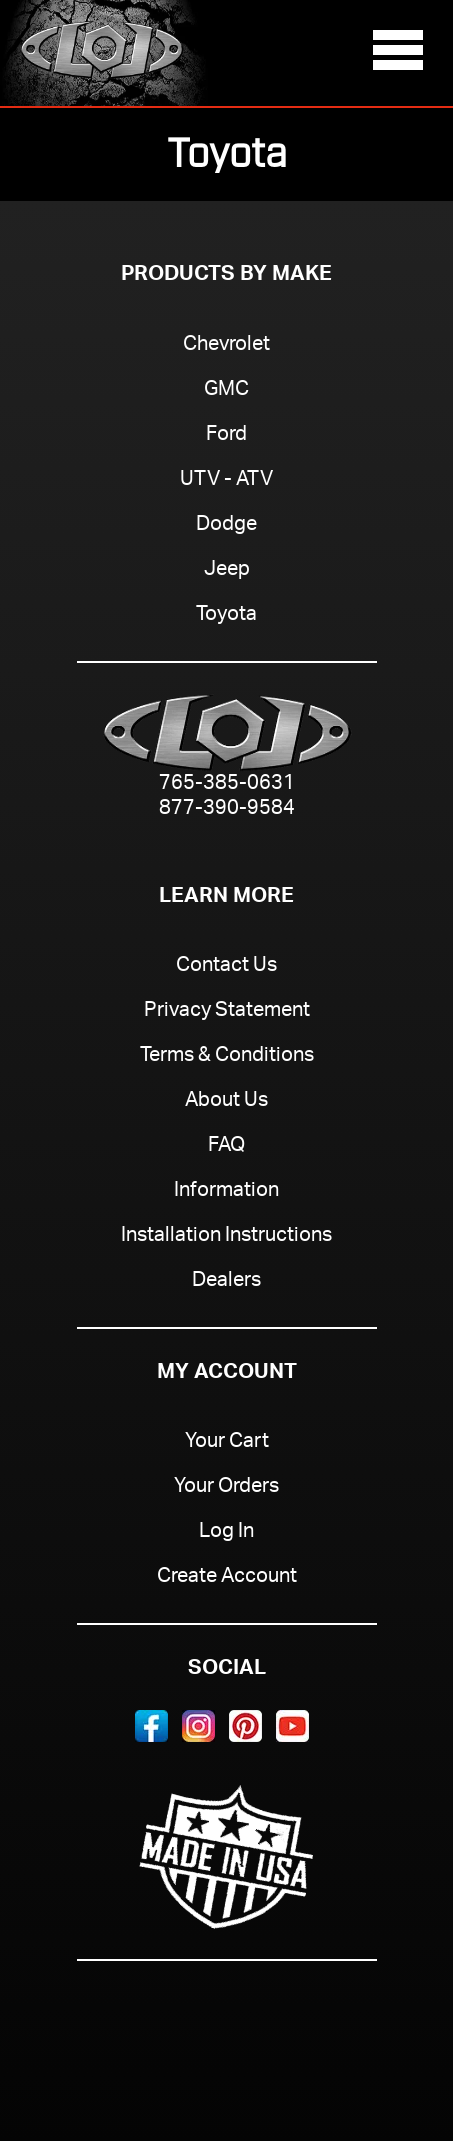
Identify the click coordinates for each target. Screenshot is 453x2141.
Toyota (226, 616)
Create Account (227, 1578)
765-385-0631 (227, 785)
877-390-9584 (227, 810)
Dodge (226, 526)
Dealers (226, 1282)
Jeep (227, 571)
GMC (226, 391)
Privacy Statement (227, 1012)
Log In (226, 1533)
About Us (226, 1102)
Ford (226, 436)
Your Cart (227, 1443)
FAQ (226, 1147)
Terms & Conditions (227, 1057)
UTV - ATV (226, 481)
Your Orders (226, 1488)
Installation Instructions (226, 1237)
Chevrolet (226, 346)
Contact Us (226, 967)
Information (226, 1192)
